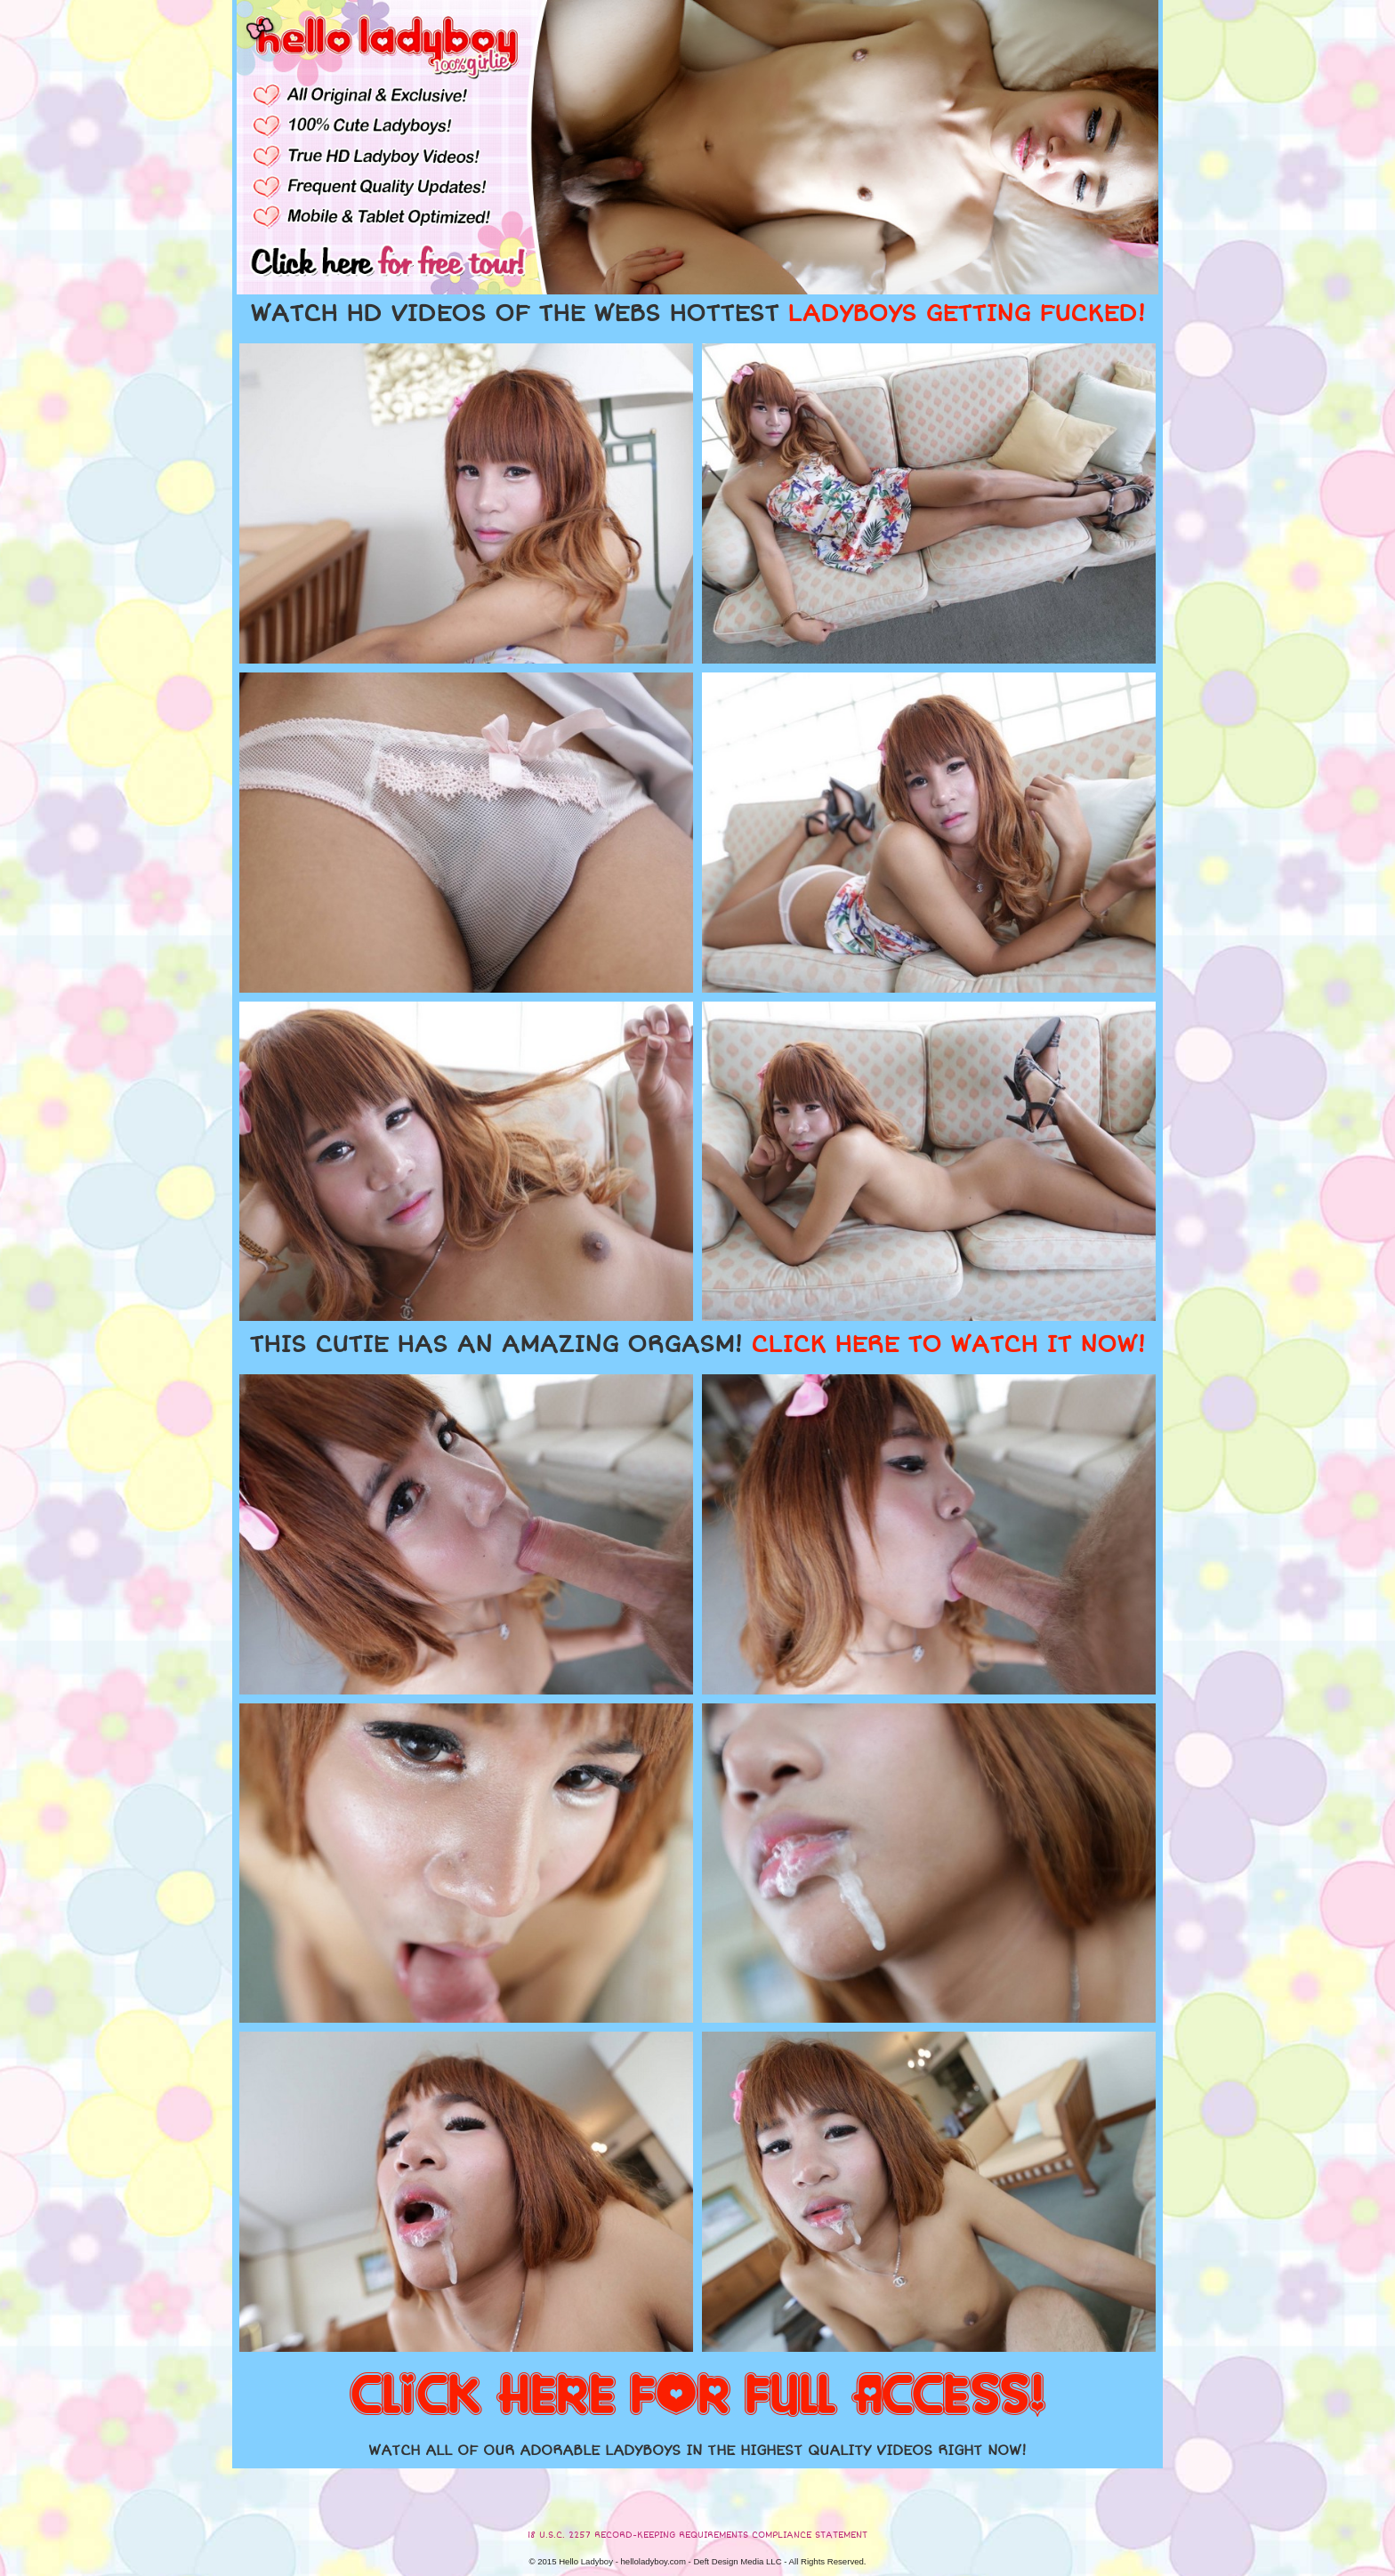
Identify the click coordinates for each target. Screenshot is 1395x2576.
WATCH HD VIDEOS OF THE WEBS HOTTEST (697, 314)
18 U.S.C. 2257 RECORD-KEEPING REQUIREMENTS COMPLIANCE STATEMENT (697, 2535)
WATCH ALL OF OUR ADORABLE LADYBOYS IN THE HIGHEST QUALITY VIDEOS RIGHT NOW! (697, 2450)
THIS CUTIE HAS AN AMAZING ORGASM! (697, 1345)
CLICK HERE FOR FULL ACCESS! (697, 2396)
